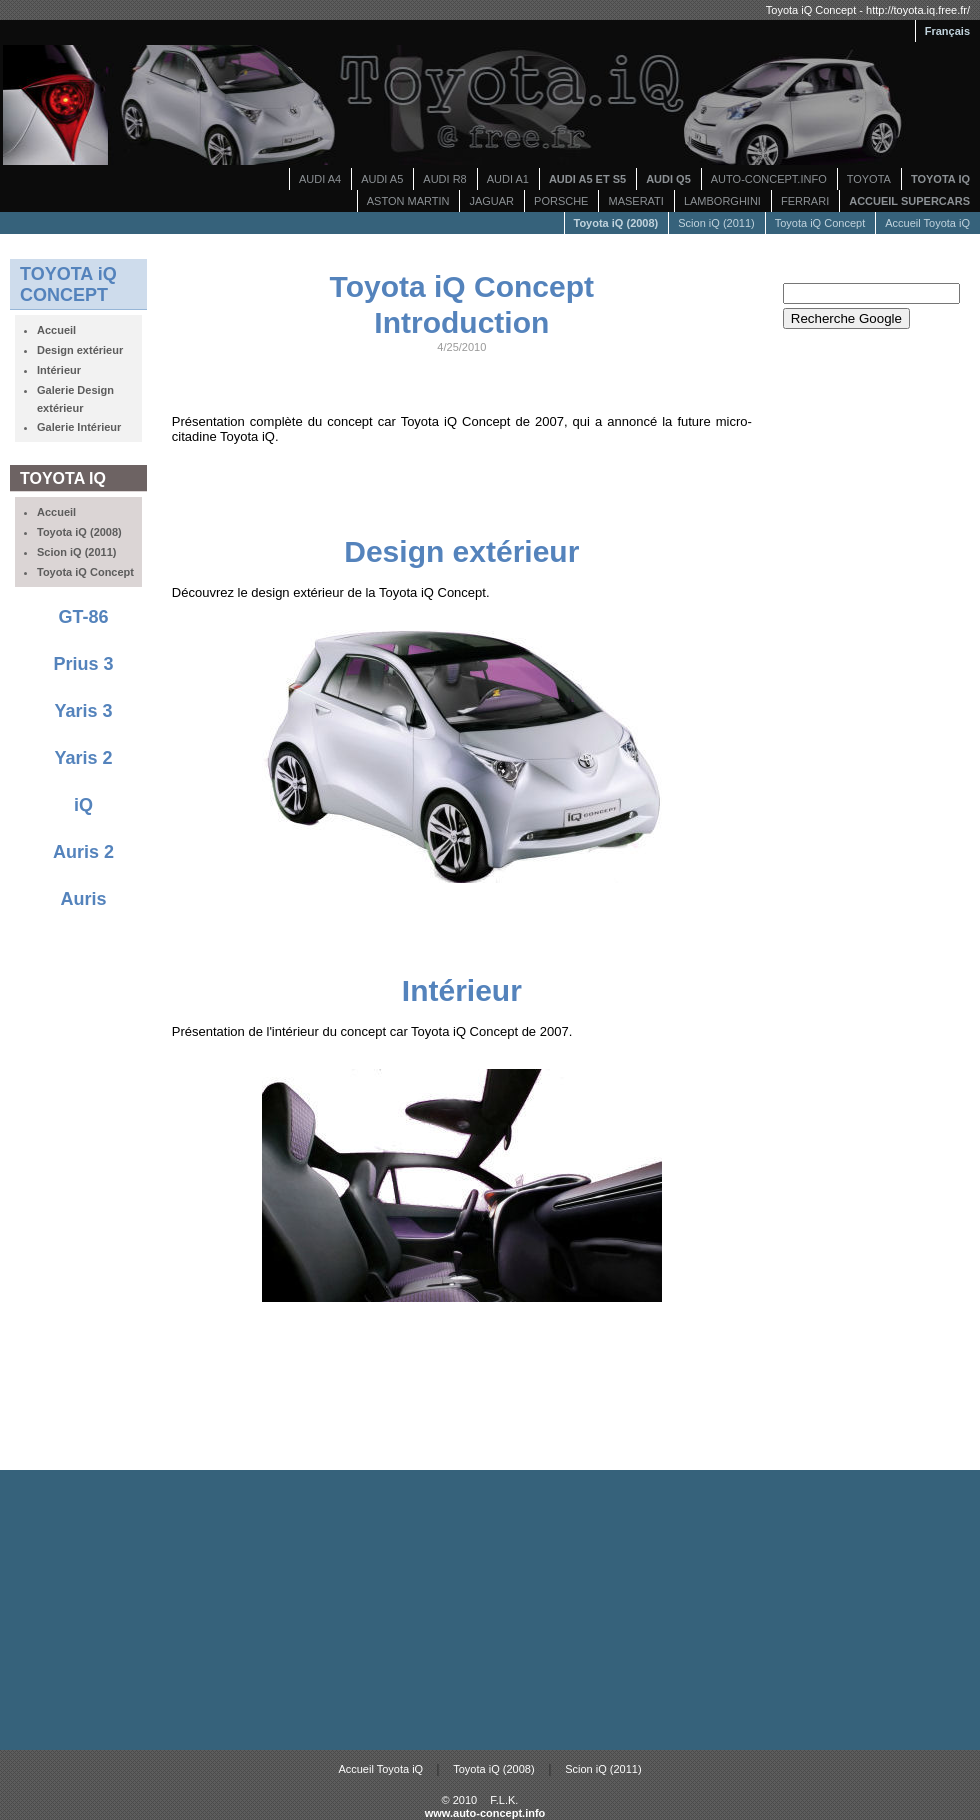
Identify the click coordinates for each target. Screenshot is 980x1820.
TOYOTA (869, 179)
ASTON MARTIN (408, 201)
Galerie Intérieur (79, 427)
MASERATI (635, 201)
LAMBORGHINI (722, 201)
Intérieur (59, 370)
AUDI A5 (382, 179)
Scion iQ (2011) (716, 223)
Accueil (56, 330)
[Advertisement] (462, 489)
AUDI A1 (508, 179)
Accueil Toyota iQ (927, 223)
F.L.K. (504, 1800)
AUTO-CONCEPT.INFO (769, 179)
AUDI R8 (444, 179)
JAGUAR (491, 201)
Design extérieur (80, 350)
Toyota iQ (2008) (493, 1769)
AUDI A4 (320, 179)
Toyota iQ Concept (820, 223)
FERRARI (805, 201)
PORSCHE (561, 201)
